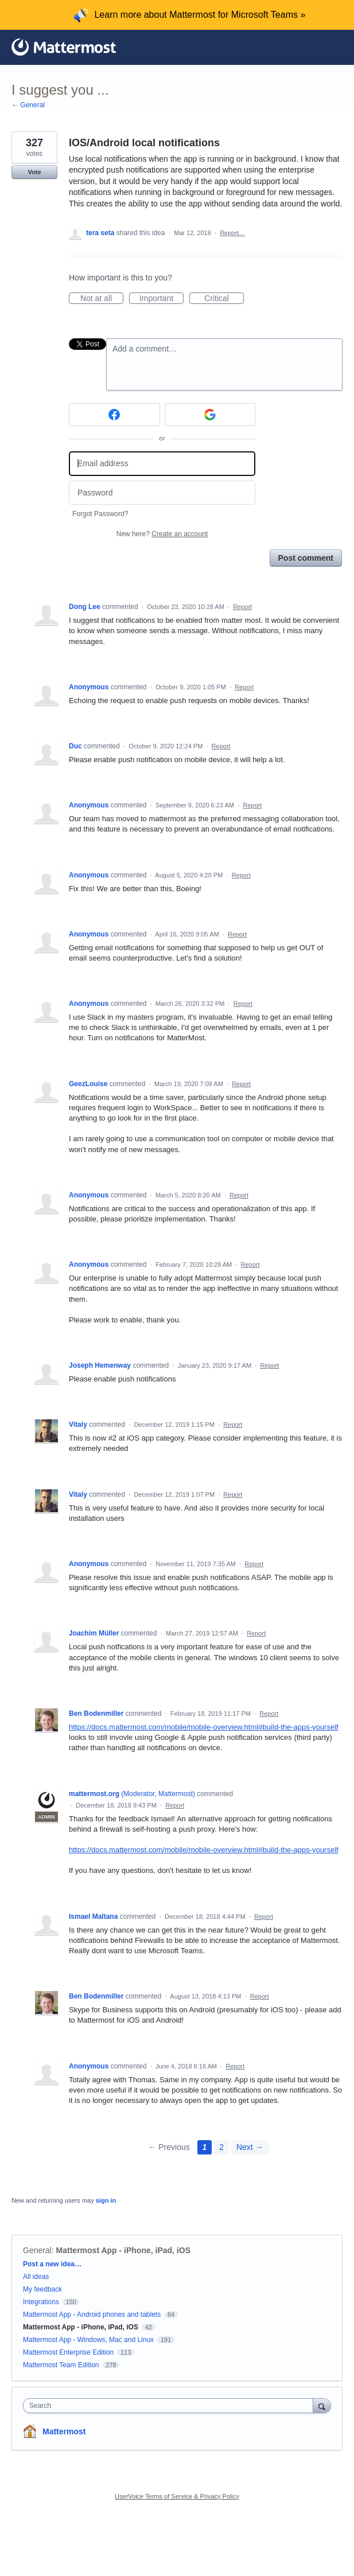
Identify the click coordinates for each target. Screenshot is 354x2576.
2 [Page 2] (221, 2147)
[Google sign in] (210, 414)
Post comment (305, 558)
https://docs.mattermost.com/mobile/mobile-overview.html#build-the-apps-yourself (204, 1727)
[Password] (162, 493)
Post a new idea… (52, 2264)
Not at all (101, 299)
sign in (106, 2200)
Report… (232, 232)
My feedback (42, 2289)
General (37, 2250)
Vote (34, 172)
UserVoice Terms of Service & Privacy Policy (177, 2496)
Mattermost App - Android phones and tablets (92, 2314)
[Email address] (162, 463)
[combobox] (171, 2406)
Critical (224, 299)
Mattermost (63, 2431)
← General (28, 105)
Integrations (41, 2302)
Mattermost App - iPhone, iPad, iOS (123, 2250)
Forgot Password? (100, 514)
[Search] (322, 2405)
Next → (249, 2147)
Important (161, 299)
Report (242, 606)
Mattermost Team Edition (61, 2365)
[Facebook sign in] (114, 414)
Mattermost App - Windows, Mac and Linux (88, 2340)
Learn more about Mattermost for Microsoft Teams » (199, 14)
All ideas (36, 2277)
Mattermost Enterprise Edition (69, 2352)
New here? (162, 534)
